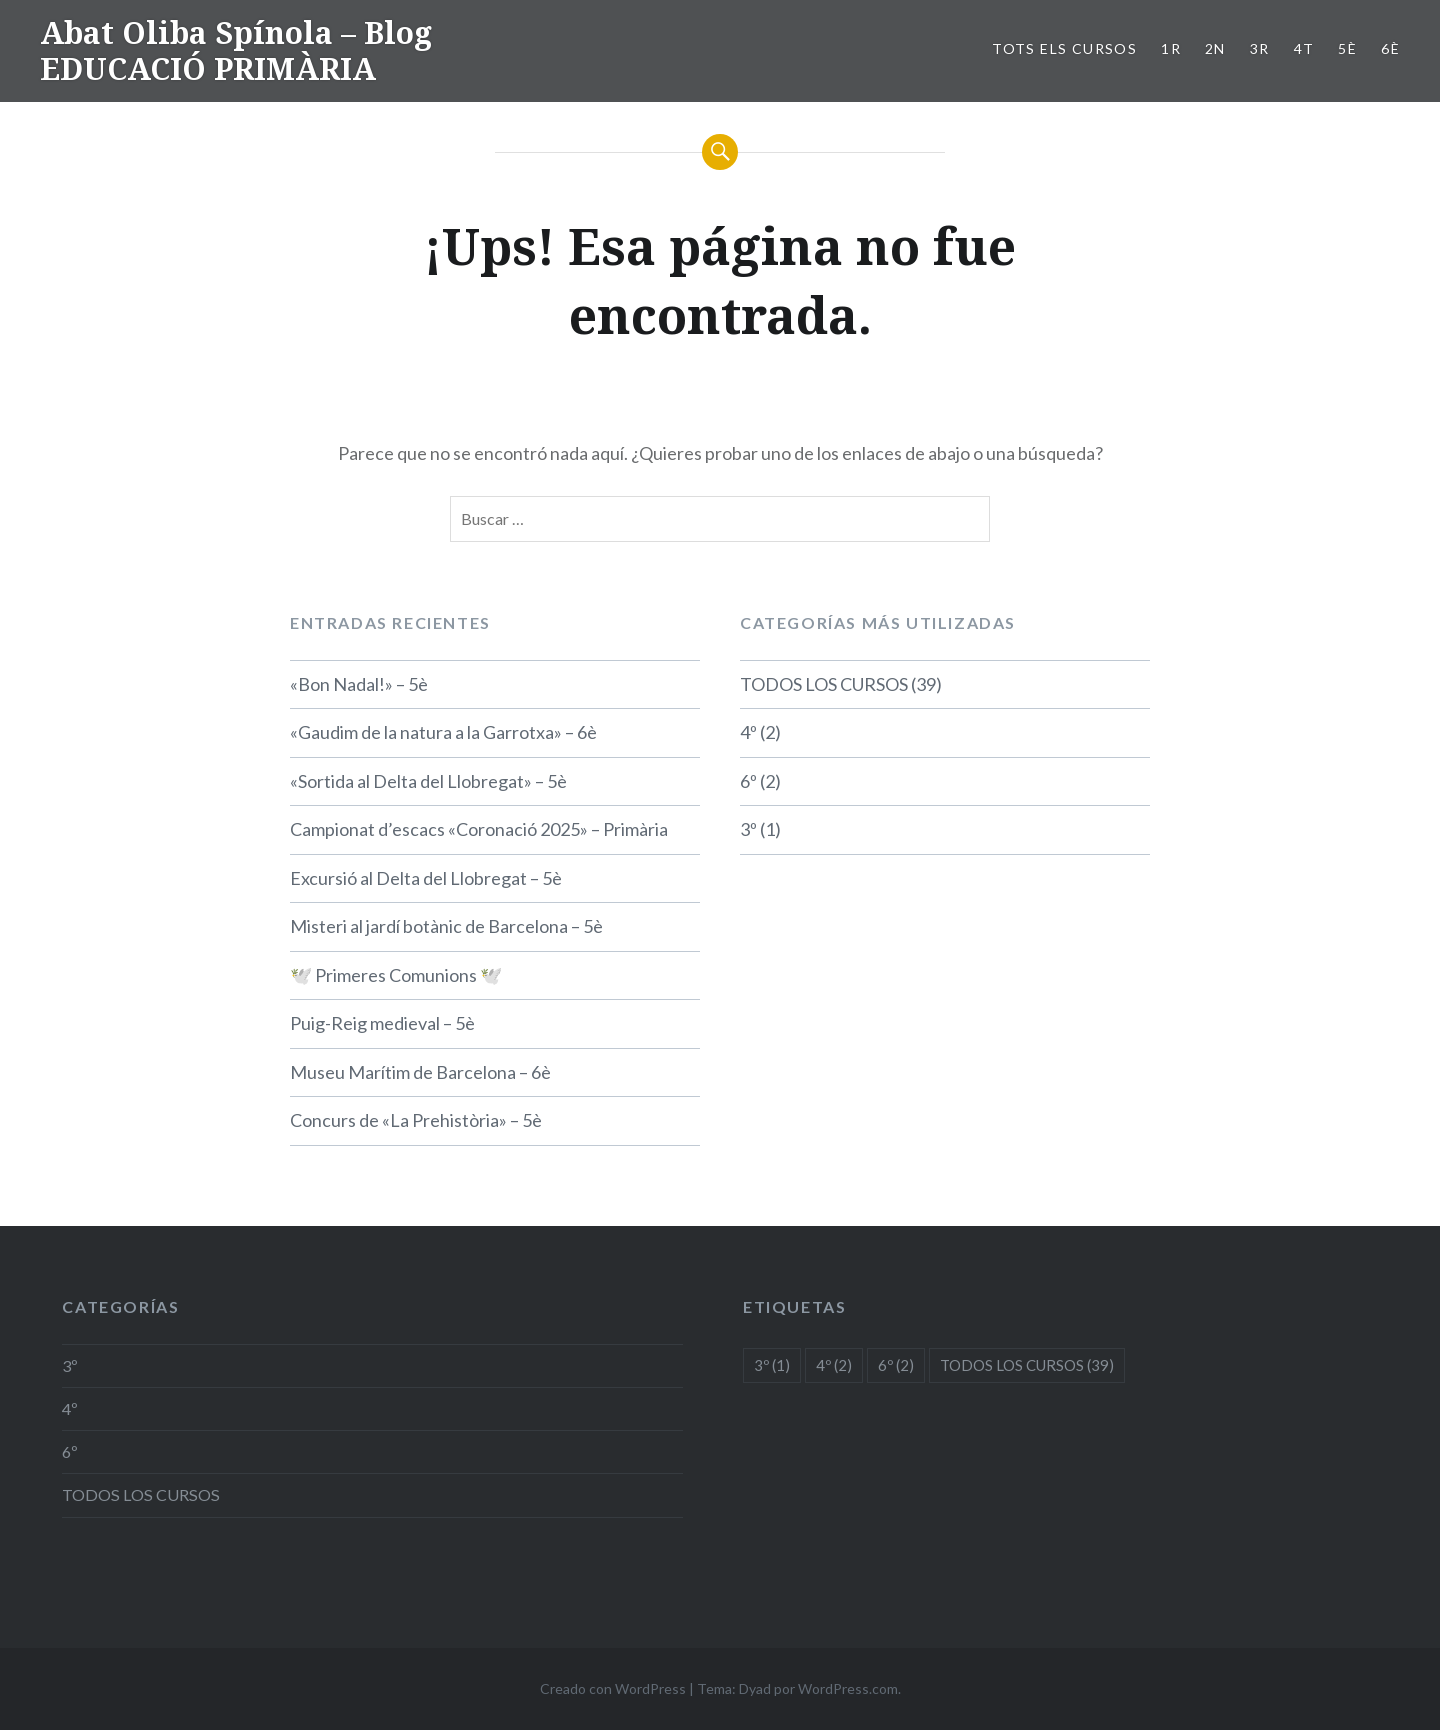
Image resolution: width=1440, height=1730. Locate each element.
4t (1304, 48)
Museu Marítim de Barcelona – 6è (420, 1072)
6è (1390, 48)
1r (1171, 48)
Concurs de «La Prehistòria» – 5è (416, 1120)
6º (748, 781)
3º (748, 829)
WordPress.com (848, 1688)
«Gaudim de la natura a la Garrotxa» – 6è (443, 732)
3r (1260, 48)
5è (1347, 48)
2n (1215, 48)
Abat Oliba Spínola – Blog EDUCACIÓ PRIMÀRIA (236, 50)
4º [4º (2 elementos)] (834, 1365)
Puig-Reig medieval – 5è (382, 1023)
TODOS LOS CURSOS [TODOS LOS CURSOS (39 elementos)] (1027, 1365)
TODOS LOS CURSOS (824, 684)
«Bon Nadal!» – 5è (359, 684)
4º (748, 732)
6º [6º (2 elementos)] (896, 1365)
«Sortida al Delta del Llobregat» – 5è (428, 781)
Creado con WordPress (613, 1688)
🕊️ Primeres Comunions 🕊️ (396, 975)
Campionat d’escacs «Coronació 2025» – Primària (479, 829)
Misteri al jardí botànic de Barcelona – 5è (446, 926)
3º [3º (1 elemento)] (772, 1365)
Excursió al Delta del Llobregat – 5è (426, 878)
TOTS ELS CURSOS (1064, 48)
